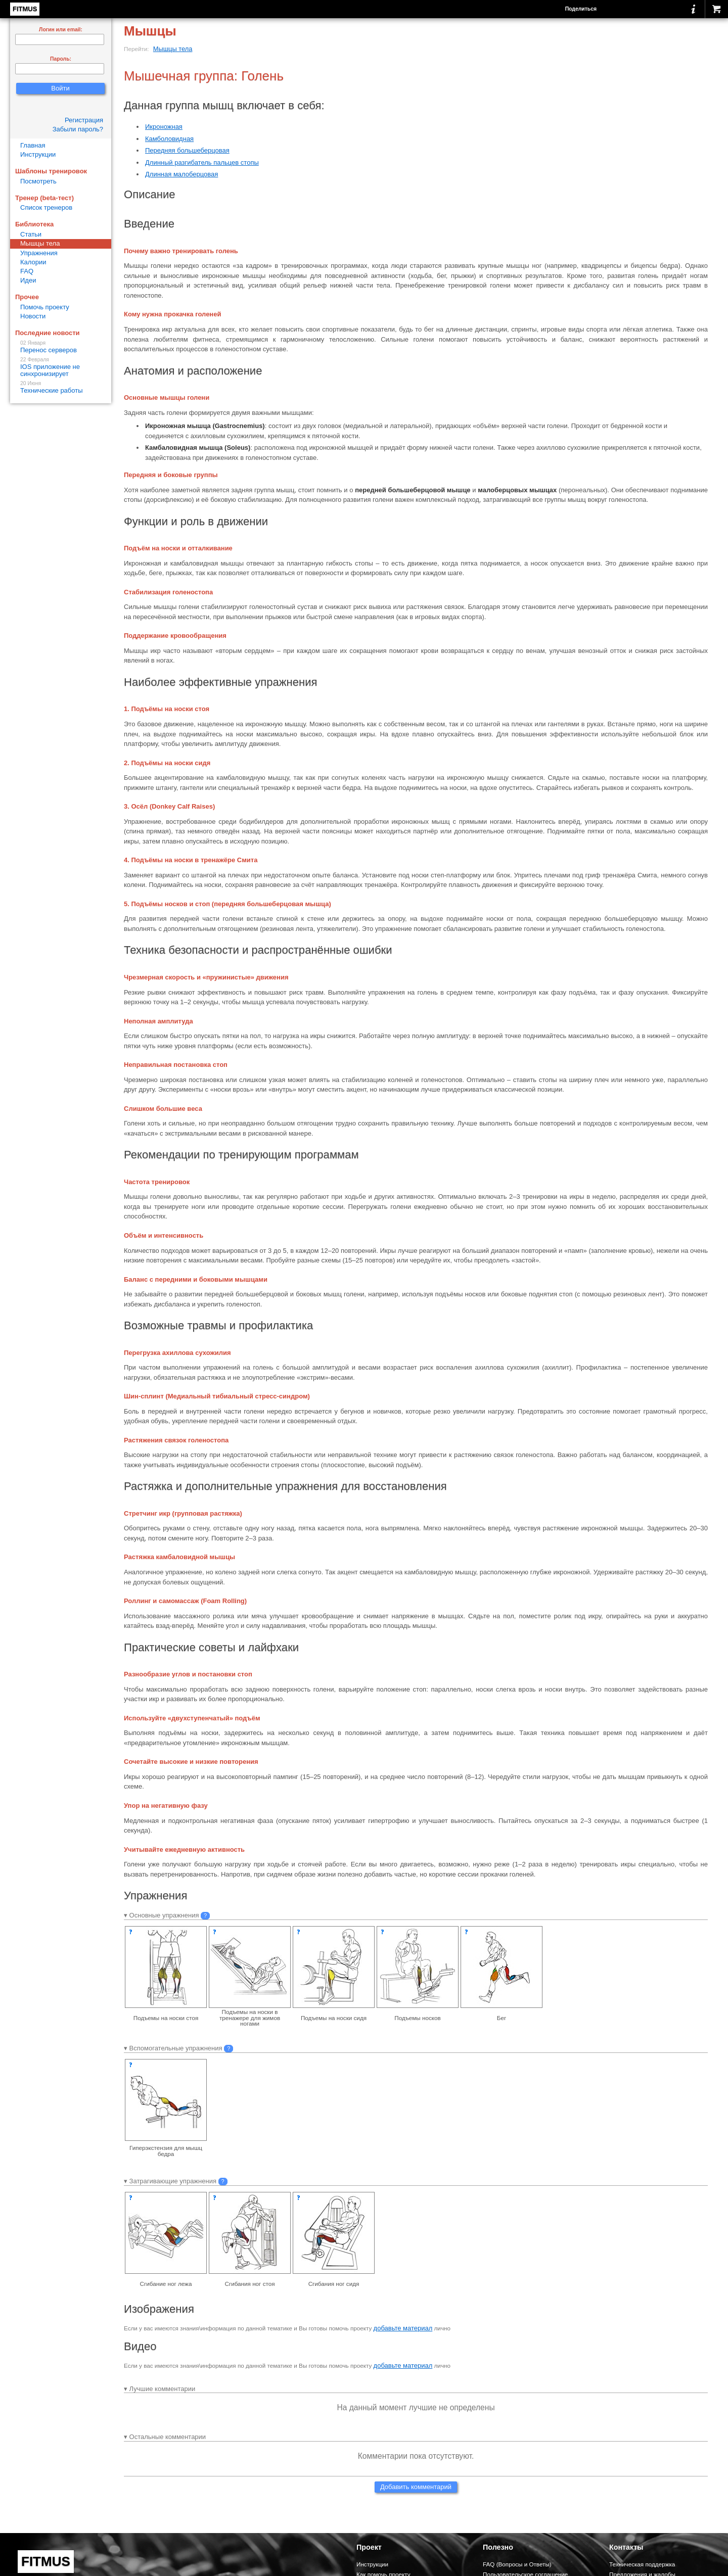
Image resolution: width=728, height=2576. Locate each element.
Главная (32, 145)
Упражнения (39, 253)
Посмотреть (38, 181)
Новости (33, 316)
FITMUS (25, 9)
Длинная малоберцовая (181, 174)
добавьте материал (403, 2328)
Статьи (30, 234)
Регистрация (84, 120)
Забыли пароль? (78, 129)
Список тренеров (46, 207)
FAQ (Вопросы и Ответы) (517, 2564)
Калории (33, 262)
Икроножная (164, 126)
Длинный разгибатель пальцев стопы (202, 162)
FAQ (26, 271)
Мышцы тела (173, 49)
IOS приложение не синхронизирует (60, 367)
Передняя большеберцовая (187, 150)
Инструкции (38, 154)
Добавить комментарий (415, 2487)
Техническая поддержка (642, 2564)
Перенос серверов (60, 347)
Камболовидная (169, 139)
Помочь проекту (44, 307)
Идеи (28, 280)
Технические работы (60, 387)
